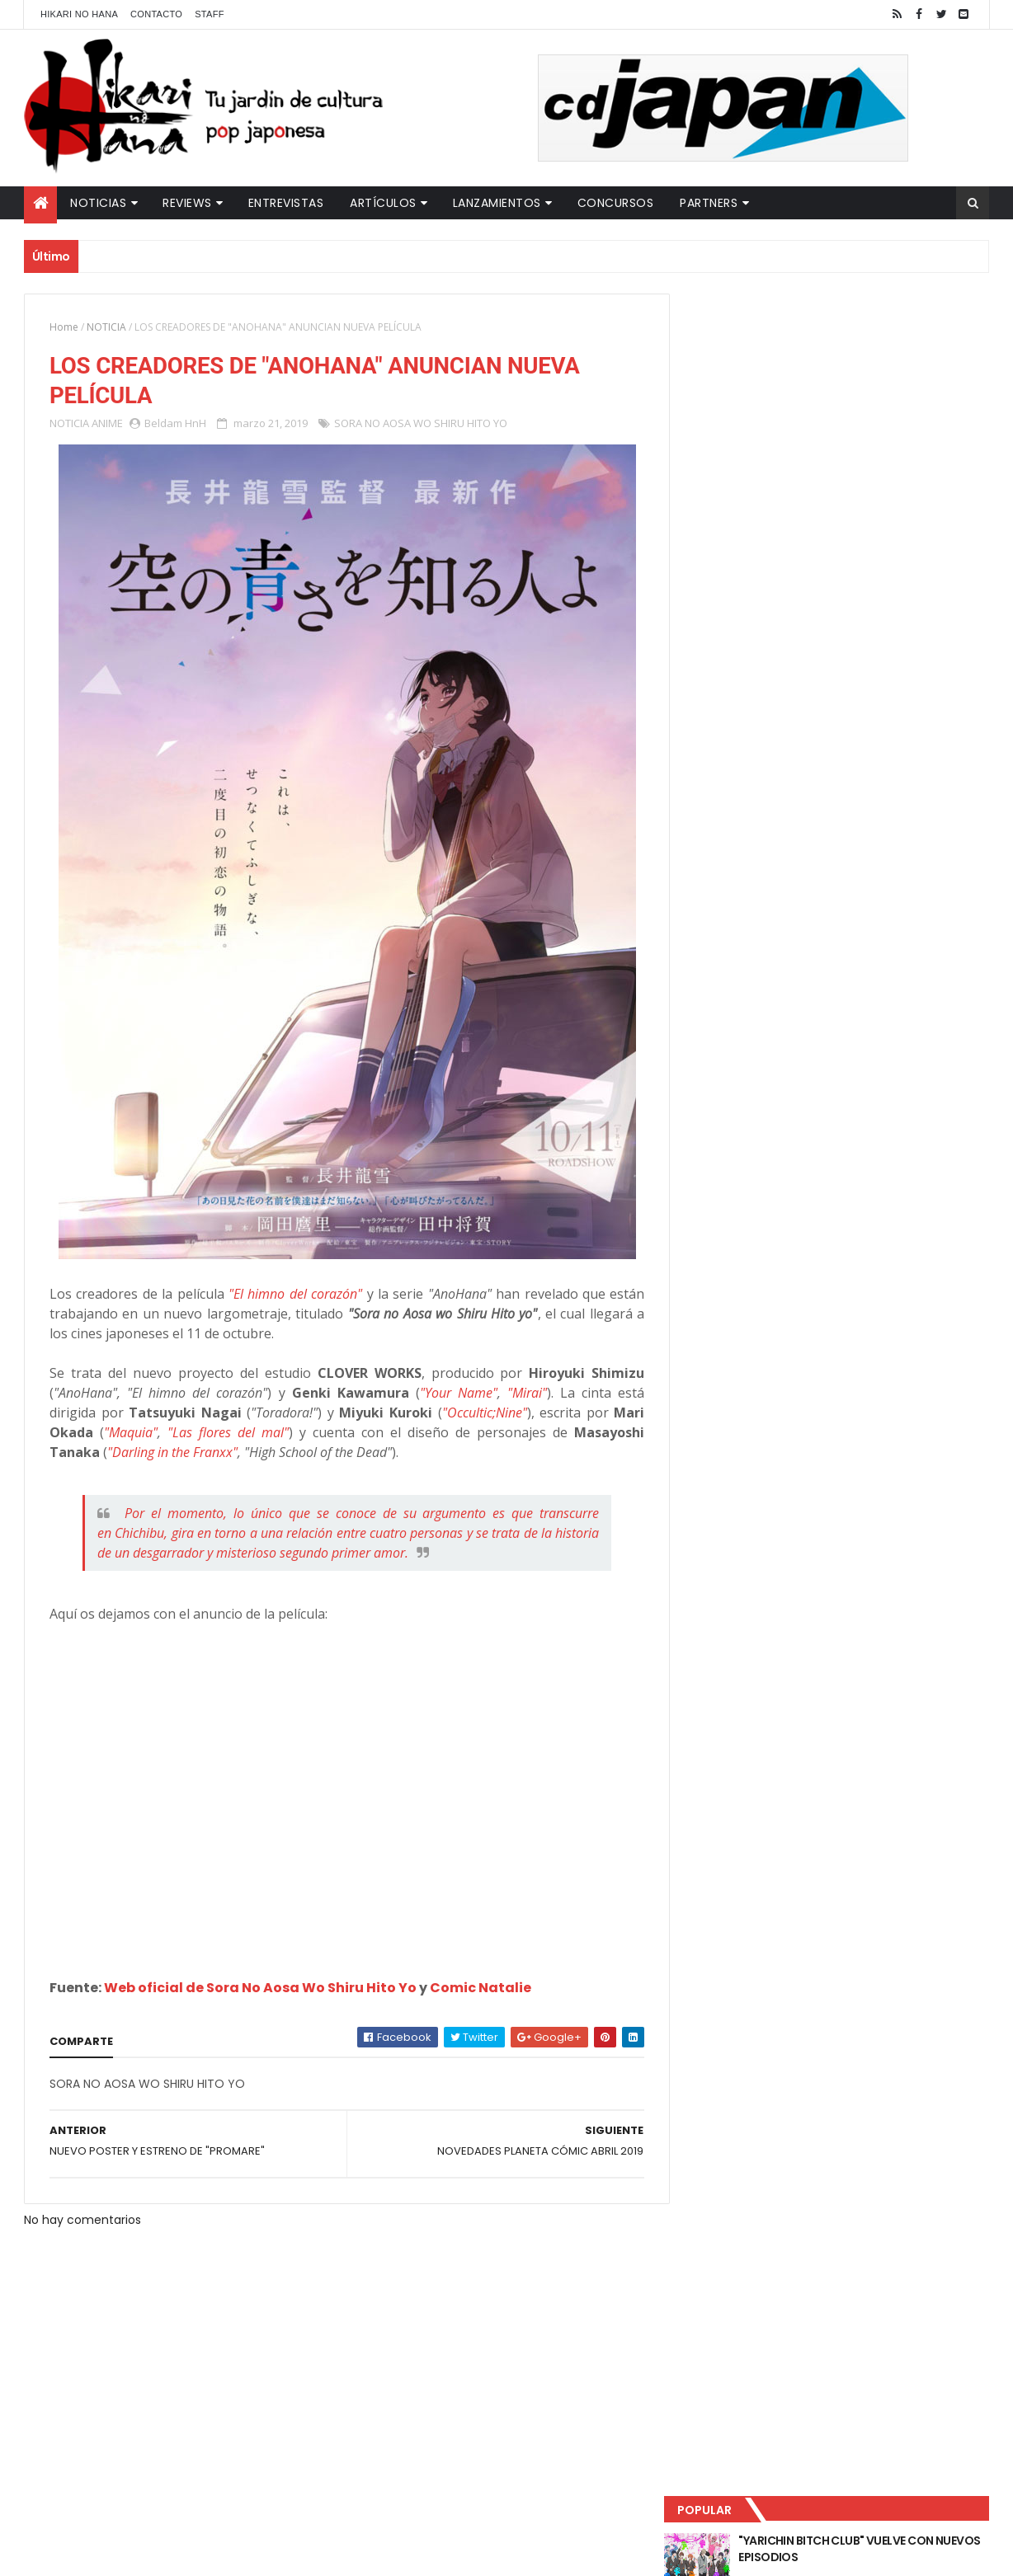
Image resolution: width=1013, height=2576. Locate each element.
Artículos (383, 203)
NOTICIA (106, 327)
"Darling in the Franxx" (172, 1453)
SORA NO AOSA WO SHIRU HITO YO (420, 423)
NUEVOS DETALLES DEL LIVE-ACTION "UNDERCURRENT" (860, 479)
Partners (708, 203)
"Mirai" (517, 1393)
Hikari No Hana (79, 14)
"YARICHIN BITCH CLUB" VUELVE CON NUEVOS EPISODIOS (861, 346)
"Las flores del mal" (225, 1433)
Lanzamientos (497, 203)
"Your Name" (450, 1393)
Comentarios (915, 545)
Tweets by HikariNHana (754, 642)
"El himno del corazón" (290, 1295)
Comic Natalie (480, 1988)
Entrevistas (286, 203)
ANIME (107, 423)
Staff (209, 14)
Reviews (187, 203)
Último (764, 545)
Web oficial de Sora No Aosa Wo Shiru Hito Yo (260, 1988)
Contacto (156, 14)
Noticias (98, 203)
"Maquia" (130, 1433)
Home (63, 327)
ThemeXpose (315, 2553)
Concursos (615, 203)
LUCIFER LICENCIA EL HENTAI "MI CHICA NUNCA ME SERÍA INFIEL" (866, 413)
